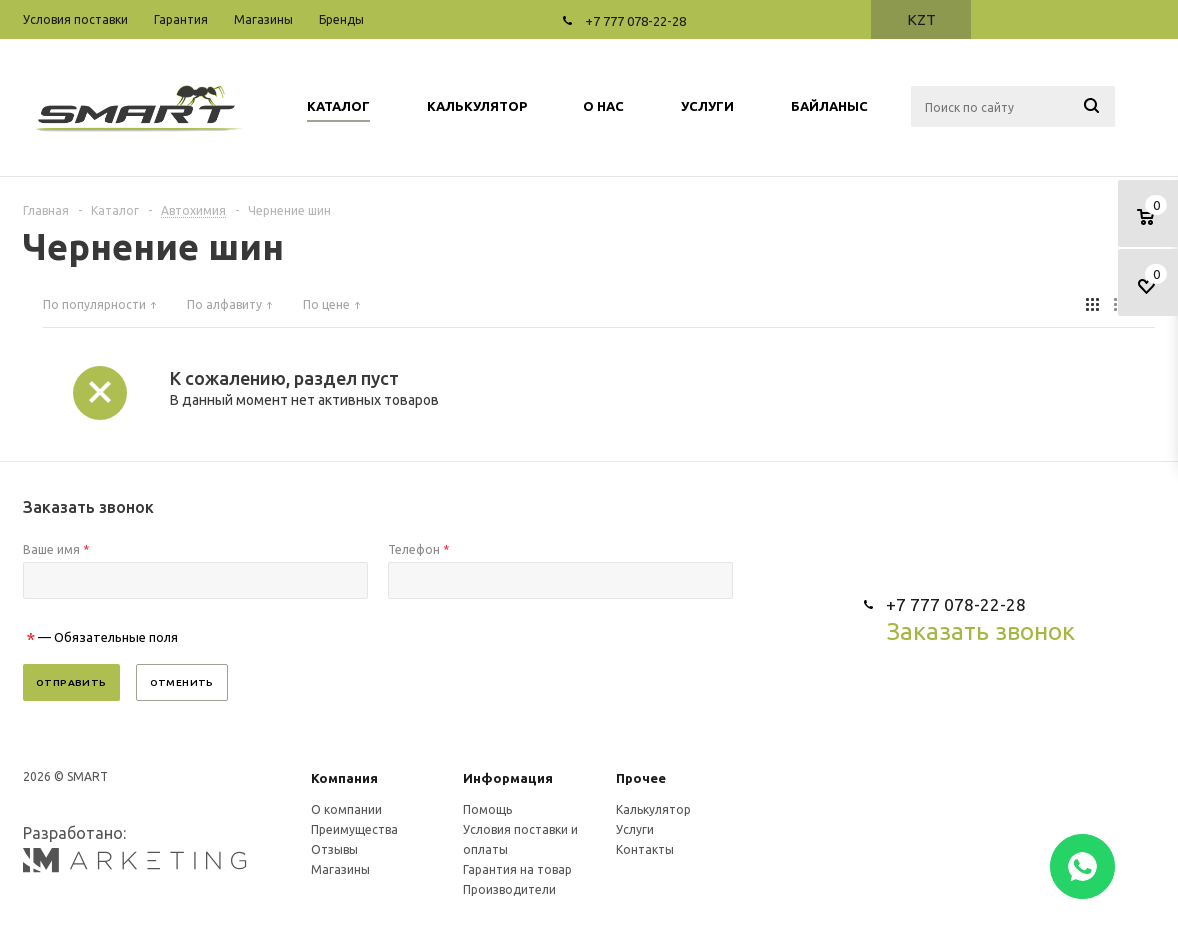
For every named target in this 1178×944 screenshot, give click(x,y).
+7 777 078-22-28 (635, 21)
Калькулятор (653, 809)
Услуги (635, 829)
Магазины (340, 869)
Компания (344, 778)
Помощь (487, 809)
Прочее (641, 778)
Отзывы (334, 849)
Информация (508, 778)
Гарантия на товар (517, 869)
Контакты (645, 849)
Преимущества (354, 829)
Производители (509, 889)
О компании (346, 809)
